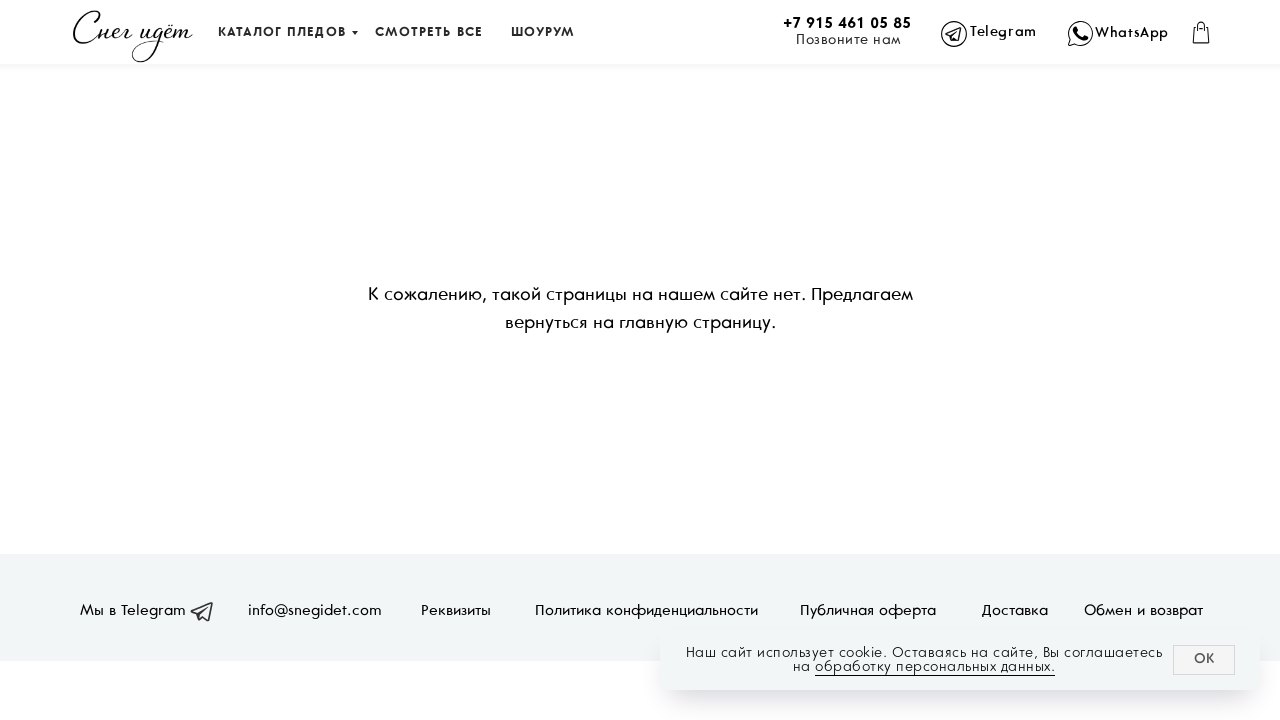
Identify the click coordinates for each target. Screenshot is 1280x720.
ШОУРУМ (542, 33)
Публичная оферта (868, 611)
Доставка (1015, 611)
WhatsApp (1132, 33)
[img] (133, 36)
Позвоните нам (849, 40)
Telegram (1003, 32)
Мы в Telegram (133, 611)
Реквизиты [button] (456, 611)
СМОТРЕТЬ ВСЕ (429, 33)
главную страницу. (697, 323)
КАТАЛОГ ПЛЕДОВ (282, 33)
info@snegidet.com (315, 611)
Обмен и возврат (1143, 611)
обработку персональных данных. (935, 666)
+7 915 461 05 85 (847, 24)
